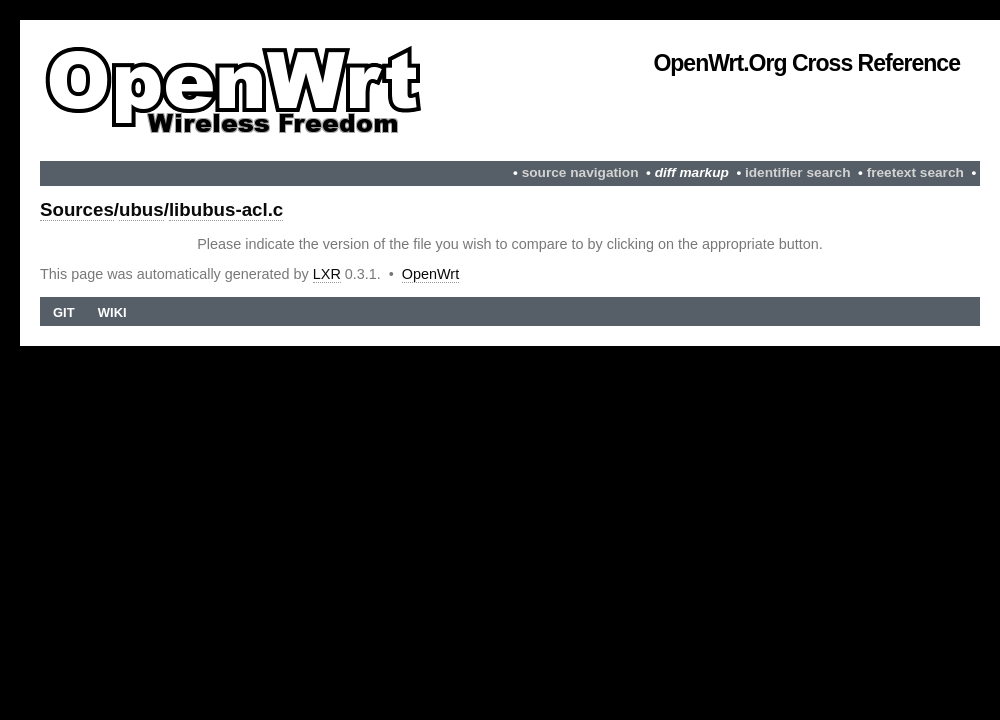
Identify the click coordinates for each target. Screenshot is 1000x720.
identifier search (798, 172)
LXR (327, 274)
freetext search (915, 172)
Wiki (112, 312)
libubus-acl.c (226, 209)
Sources (77, 209)
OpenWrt (430, 274)
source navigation (580, 172)
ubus (141, 209)
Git (64, 312)
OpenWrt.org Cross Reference (806, 63)
